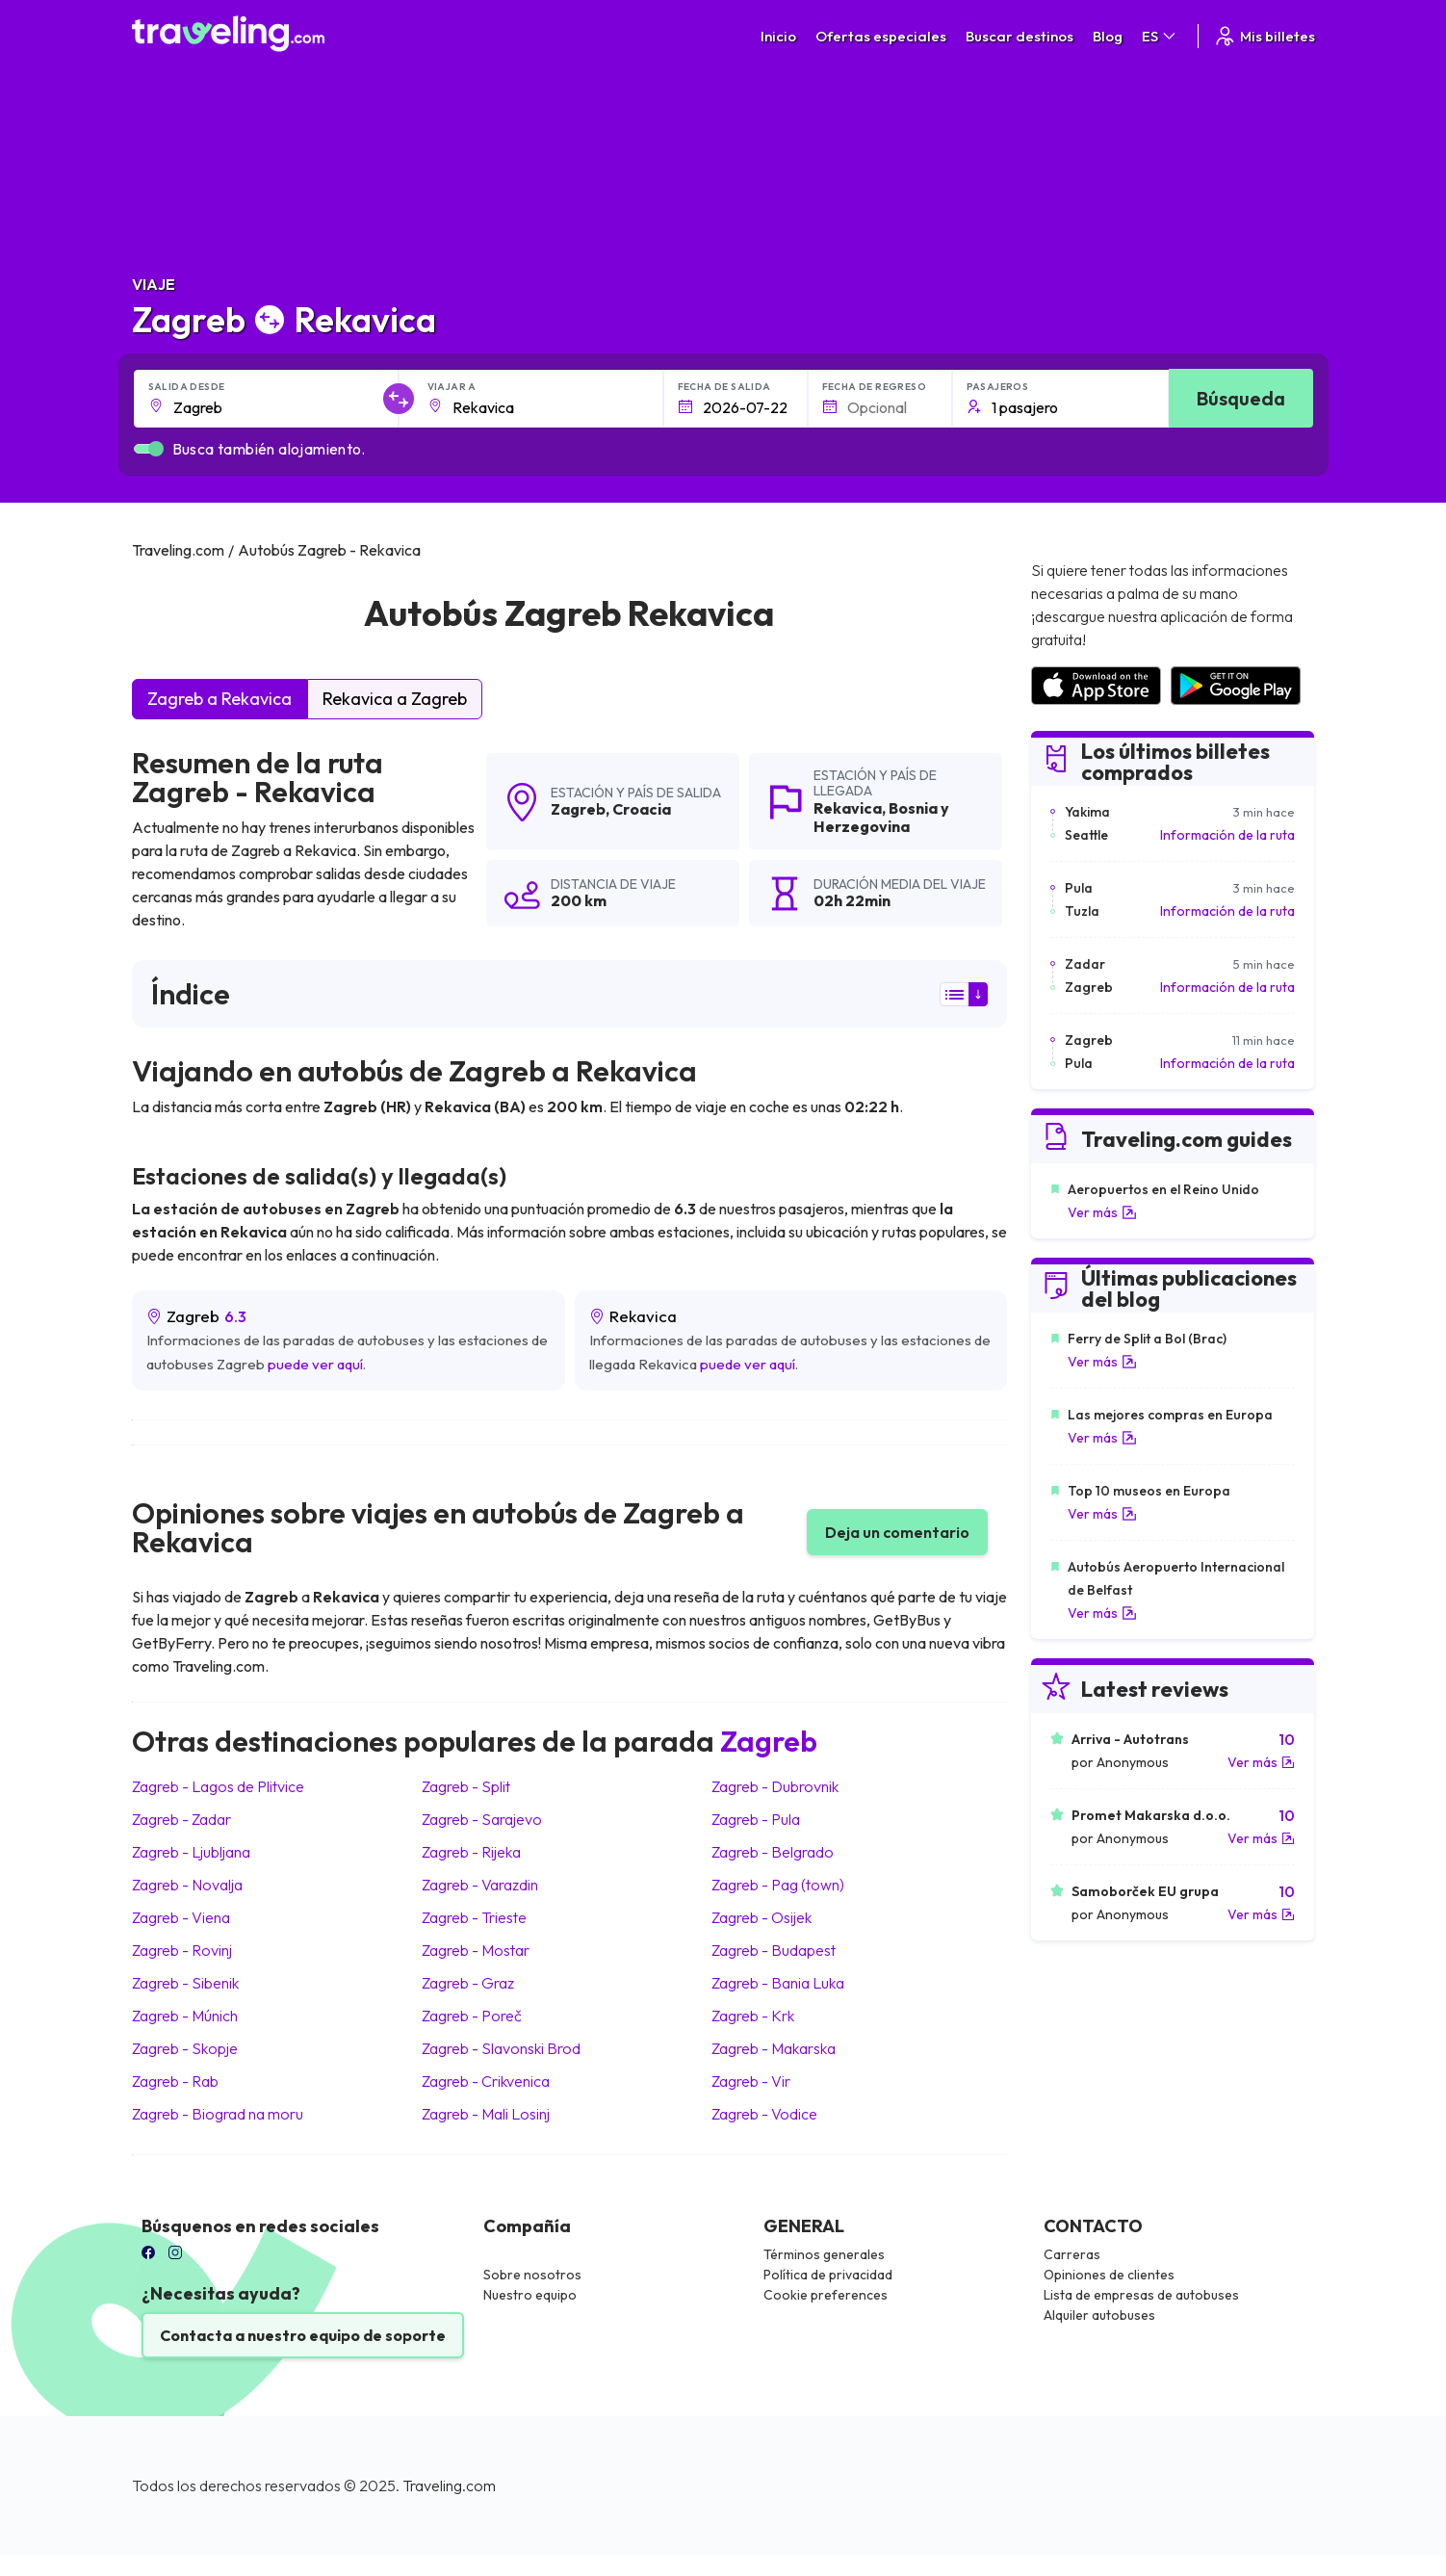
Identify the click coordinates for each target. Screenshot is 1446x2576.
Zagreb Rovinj (182, 1950)
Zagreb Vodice (764, 2113)
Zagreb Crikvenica (486, 2081)
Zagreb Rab (175, 2081)
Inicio (778, 36)
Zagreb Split (466, 1786)
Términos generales (824, 2254)
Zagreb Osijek (761, 1917)
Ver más (1102, 1212)
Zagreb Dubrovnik (775, 1786)
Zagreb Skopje (185, 2048)
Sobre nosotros (532, 2274)
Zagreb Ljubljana (191, 1851)
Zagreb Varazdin (480, 1884)
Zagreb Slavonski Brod (501, 2048)
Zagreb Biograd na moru (217, 2113)
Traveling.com (449, 2485)
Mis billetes (1264, 36)
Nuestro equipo (530, 2294)
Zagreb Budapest (773, 1950)
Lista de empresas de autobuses (1141, 2294)
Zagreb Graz (468, 1982)
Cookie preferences (825, 2294)
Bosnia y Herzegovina (881, 817)
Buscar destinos (1019, 36)
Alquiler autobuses (1099, 2315)
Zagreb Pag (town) (777, 1884)
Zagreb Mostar (475, 1950)
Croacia (641, 809)
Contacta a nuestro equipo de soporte (303, 2335)
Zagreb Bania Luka (777, 1982)
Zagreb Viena (181, 1917)
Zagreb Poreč (472, 2015)
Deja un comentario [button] (897, 1532)
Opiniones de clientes (1109, 2274)
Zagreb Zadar (181, 1819)
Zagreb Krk (752, 2015)
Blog (1108, 36)
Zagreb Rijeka (471, 1851)
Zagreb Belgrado (772, 1851)
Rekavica (847, 808)
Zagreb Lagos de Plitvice (218, 1786)
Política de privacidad (827, 2274)
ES (1160, 36)
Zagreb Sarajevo (482, 1819)
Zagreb (578, 809)
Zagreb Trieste (474, 1917)
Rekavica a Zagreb (395, 699)
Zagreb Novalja (187, 1884)
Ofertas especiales (880, 36)
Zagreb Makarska (773, 2048)
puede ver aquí (315, 1364)
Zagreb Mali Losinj (486, 2113)
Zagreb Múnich (185, 2015)
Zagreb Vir (750, 2081)
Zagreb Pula (755, 1819)
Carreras (1072, 2254)
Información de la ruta (1227, 835)
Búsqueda (1241, 398)
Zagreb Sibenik (185, 1982)
